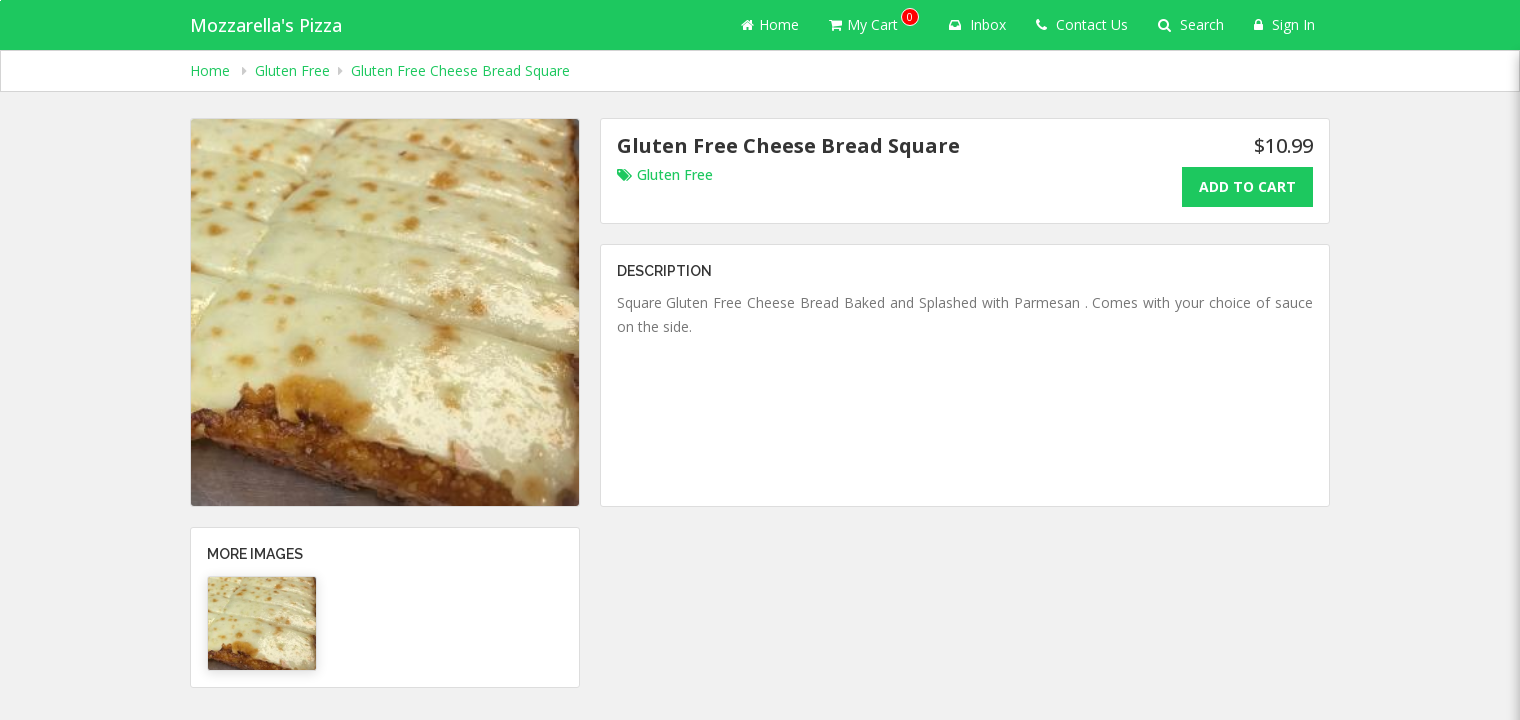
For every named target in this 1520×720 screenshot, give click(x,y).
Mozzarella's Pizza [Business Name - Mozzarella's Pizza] (266, 25)
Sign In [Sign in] (1284, 24)
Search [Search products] (1191, 24)
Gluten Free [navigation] (292, 70)
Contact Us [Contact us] (1082, 24)
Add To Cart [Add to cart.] (1247, 186)
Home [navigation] (212, 70)
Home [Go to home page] (770, 24)
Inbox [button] (977, 24)
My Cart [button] (874, 21)
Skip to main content (0, 0)
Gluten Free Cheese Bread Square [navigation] (460, 70)
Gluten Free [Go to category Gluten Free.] (665, 174)
